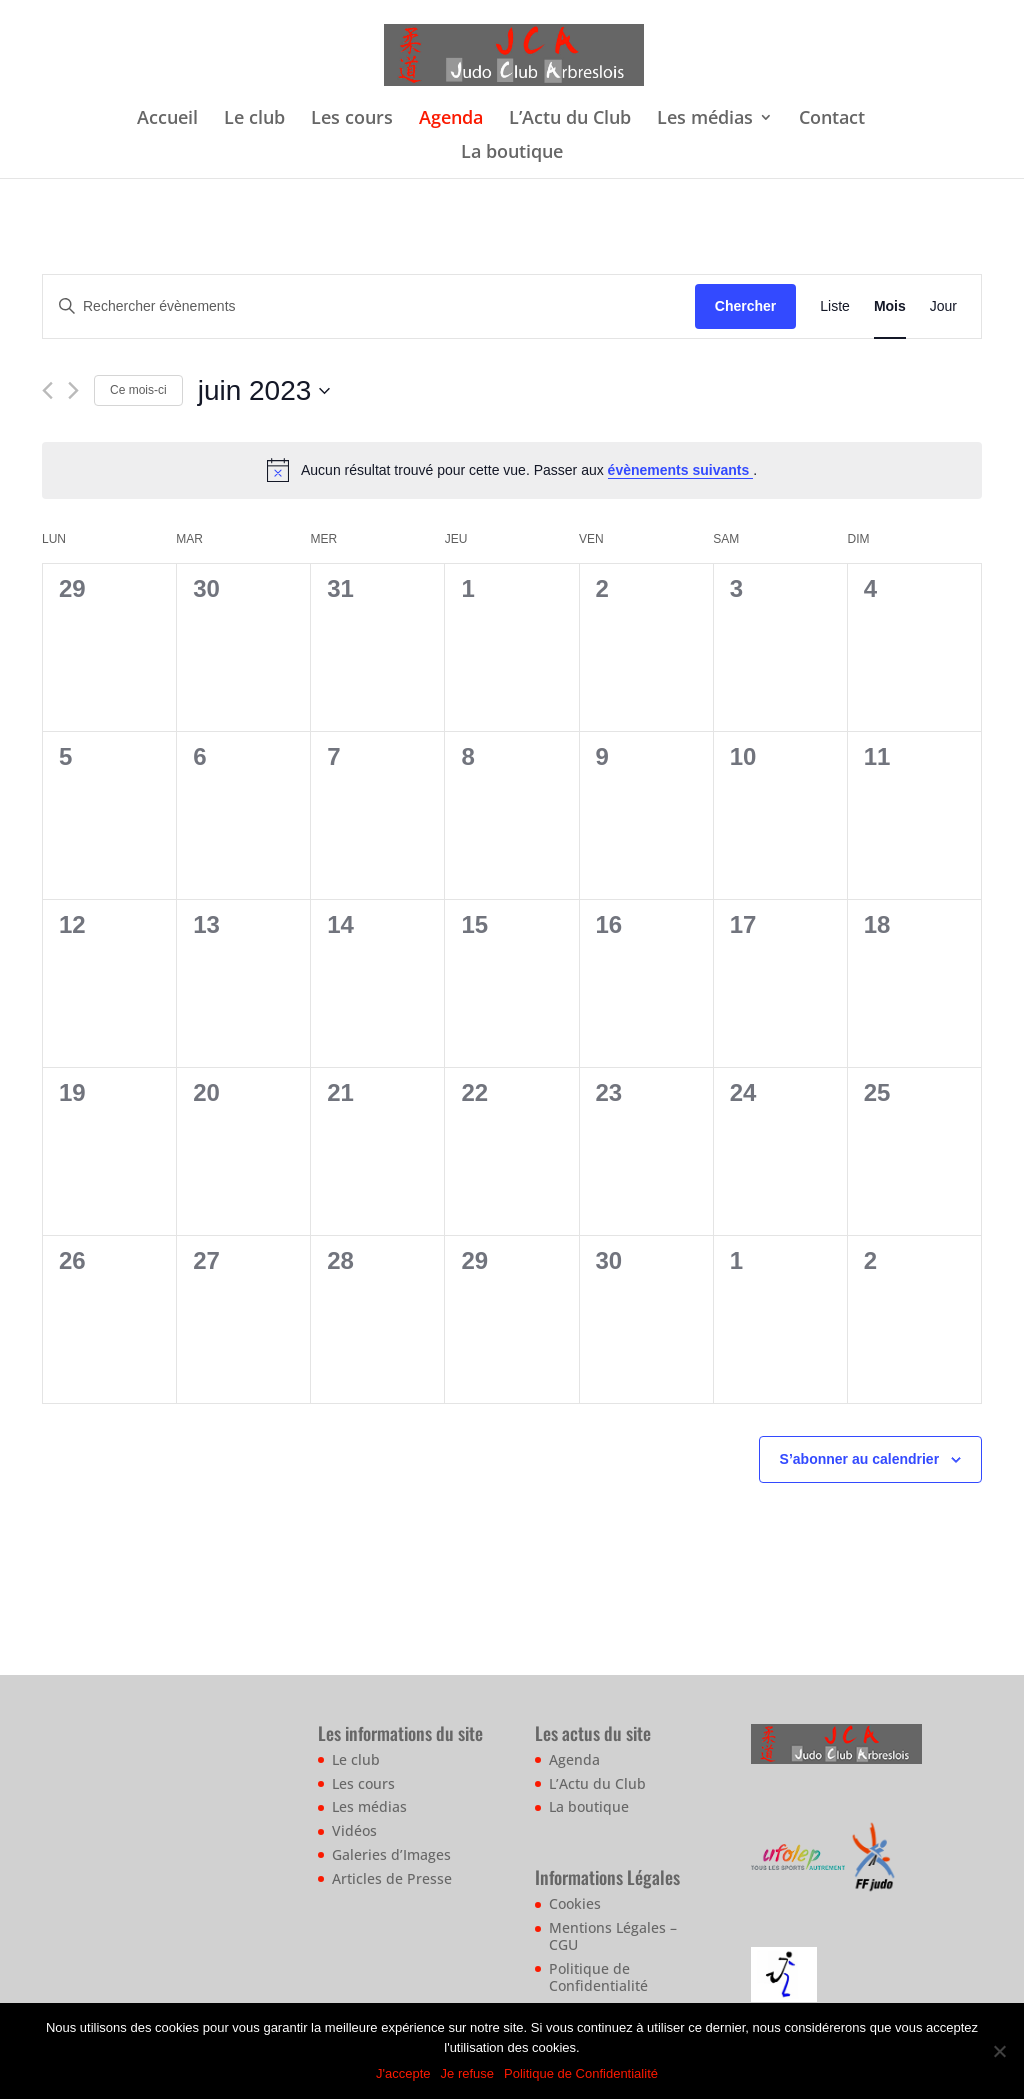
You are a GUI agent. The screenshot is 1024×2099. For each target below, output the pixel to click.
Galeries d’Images (391, 1854)
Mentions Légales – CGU (613, 1936)
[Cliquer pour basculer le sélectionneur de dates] (264, 391)
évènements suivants (681, 470)
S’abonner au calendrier (860, 1459)
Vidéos (354, 1830)
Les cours (352, 119)
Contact (832, 119)
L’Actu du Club (570, 119)
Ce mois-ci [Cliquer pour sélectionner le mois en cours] (138, 390)
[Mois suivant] (73, 390)
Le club (254, 119)
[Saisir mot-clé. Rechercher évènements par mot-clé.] (369, 306)
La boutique (512, 153)
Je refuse (467, 2073)
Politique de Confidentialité (598, 1977)
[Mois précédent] (47, 390)
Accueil (167, 119)
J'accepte (403, 2073)
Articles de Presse (392, 1878)
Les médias (705, 119)
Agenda (451, 119)
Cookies (575, 1903)
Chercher (745, 306)
